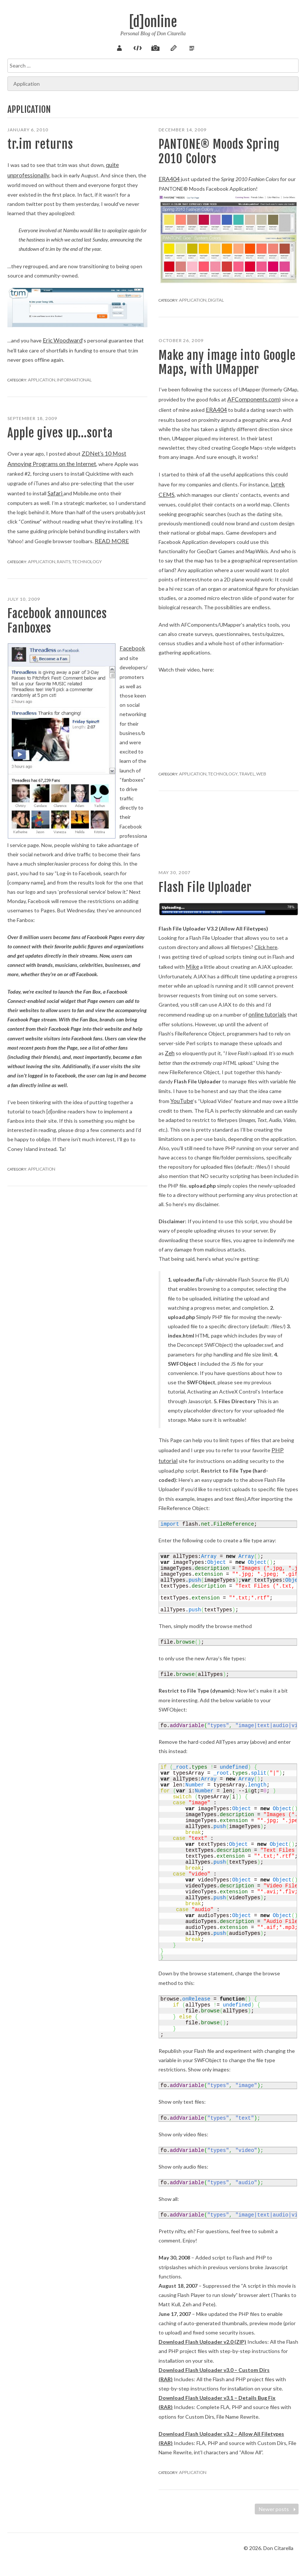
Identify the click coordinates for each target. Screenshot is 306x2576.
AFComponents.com (251, 399)
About (127, 47)
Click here (265, 947)
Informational (67, 376)
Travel (235, 769)
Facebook (131, 647)
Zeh (169, 1050)
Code (140, 47)
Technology (216, 769)
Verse (179, 47)
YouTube (180, 1096)
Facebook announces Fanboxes (57, 620)
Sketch (166, 47)
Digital (210, 298)
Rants (58, 556)
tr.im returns (40, 144)
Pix (153, 47)
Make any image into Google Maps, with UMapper (227, 362)
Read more (83, 537)
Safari (29, 490)
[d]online (153, 22)
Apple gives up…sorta (60, 433)
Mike (191, 966)
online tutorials (265, 1013)
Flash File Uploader (205, 887)
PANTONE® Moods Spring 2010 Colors (219, 151)
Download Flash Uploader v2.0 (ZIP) (202, 2334)
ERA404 (168, 178)
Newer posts (278, 2509)
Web (248, 769)
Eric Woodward (60, 337)
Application (39, 376)
